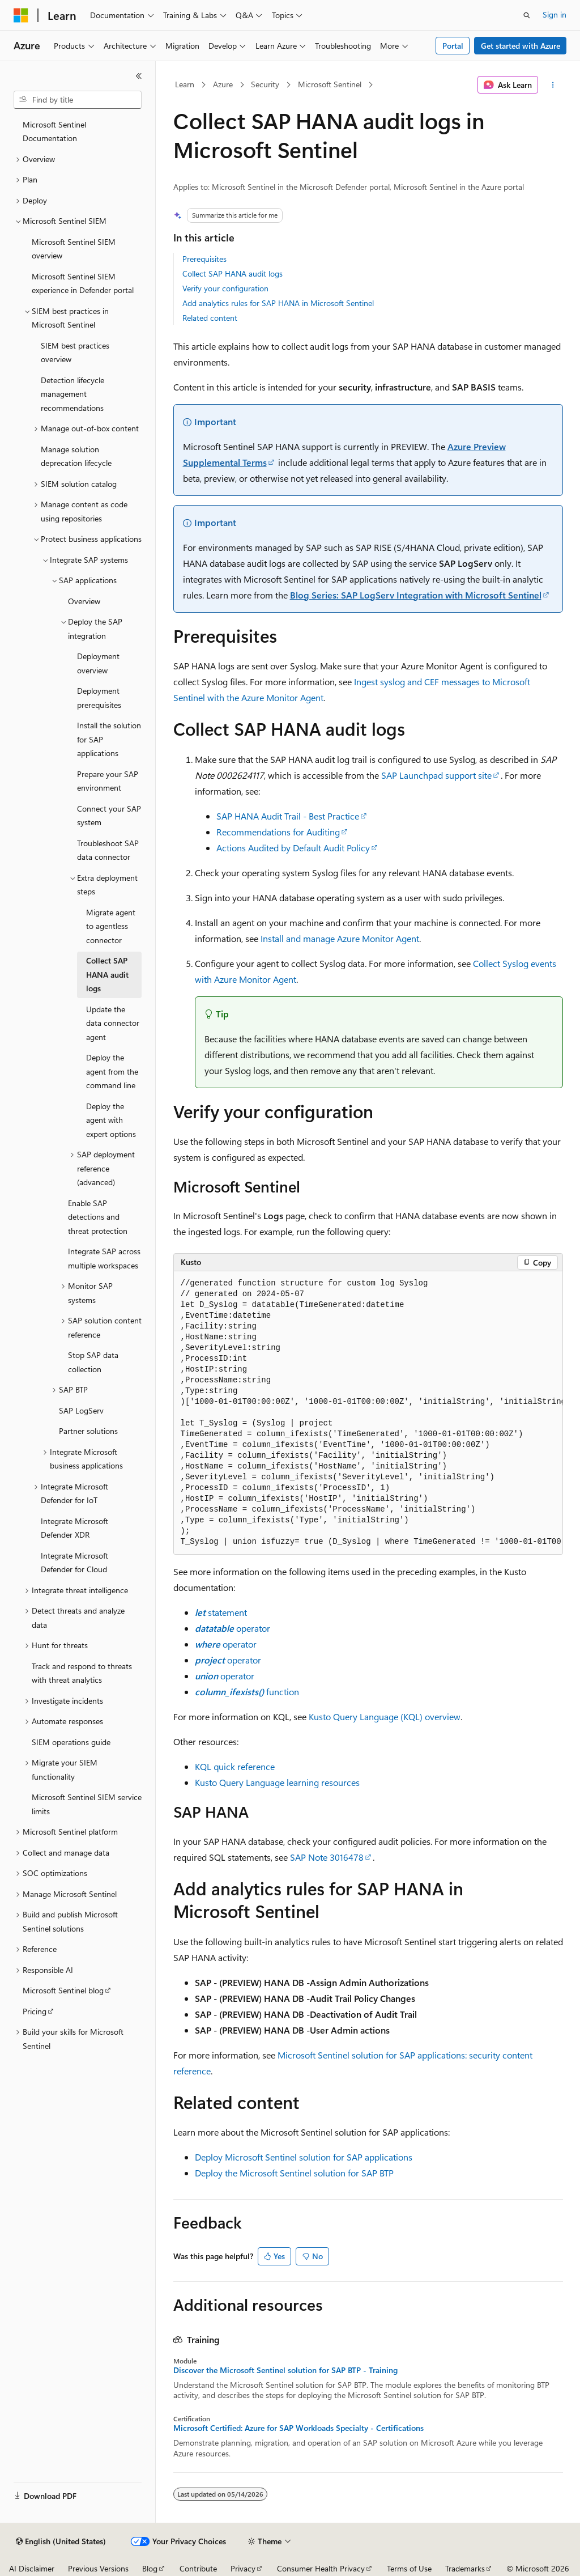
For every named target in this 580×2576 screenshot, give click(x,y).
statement (221, 1612)
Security (265, 84)
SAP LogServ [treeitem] (81, 1410)
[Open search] (526, 15)
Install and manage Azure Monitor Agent (340, 938)
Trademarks (465, 2568)
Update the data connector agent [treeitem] (112, 1023)
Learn (184, 84)
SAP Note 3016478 (327, 1857)
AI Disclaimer (31, 2568)
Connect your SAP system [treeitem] (109, 815)
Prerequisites (204, 258)
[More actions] (552, 85)
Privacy (243, 2568)
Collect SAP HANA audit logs (232, 273)
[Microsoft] (21, 15)
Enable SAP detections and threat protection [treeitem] (97, 1217)
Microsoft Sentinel (329, 84)
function (247, 1691)
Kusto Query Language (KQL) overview (384, 1716)
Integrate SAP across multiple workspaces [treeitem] (104, 1258)
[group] (368, 1413)
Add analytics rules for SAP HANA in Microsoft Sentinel (278, 303)
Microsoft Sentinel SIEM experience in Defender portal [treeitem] (83, 283)
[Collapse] (139, 76)
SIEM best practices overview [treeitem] (75, 352)
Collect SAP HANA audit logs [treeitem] (107, 974)
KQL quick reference (235, 1766)
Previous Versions (98, 2568)
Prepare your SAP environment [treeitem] (107, 781)
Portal (452, 45)
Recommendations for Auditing (278, 832)
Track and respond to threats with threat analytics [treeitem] (82, 1673)
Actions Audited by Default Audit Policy (293, 848)
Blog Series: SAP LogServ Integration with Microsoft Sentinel (415, 595)
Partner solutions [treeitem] (88, 1430)
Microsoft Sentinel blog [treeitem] (63, 1990)
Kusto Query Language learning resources (277, 1782)
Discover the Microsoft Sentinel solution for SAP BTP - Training (285, 2370)
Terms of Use (409, 2568)
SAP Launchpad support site (436, 775)
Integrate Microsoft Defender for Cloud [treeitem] (74, 1562)
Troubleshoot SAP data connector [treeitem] (108, 850)
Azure (223, 84)
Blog (149, 2568)
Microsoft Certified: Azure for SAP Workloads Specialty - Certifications (298, 2428)
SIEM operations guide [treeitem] (71, 1742)
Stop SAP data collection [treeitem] (93, 1361)
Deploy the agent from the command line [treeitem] (112, 1071)
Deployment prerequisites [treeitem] (99, 697)
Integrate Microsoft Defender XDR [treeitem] (74, 1528)
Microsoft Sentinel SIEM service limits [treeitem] (87, 1804)
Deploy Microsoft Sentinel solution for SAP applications (303, 2157)
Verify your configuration (225, 288)
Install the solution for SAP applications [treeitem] (109, 739)
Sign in (554, 14)
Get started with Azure (520, 45)
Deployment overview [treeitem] (98, 663)
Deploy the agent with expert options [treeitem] (111, 1120)
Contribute (198, 2568)
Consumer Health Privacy (321, 2568)
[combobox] (78, 100)
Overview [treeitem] (84, 601)
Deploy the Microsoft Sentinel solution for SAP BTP (294, 2173)
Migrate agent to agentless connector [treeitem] (110, 926)
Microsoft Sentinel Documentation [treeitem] (54, 131)
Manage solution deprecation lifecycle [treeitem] (76, 456)
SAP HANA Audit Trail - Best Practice (287, 816)
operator (232, 1628)
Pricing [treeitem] (34, 2011)
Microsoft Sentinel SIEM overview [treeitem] (74, 248)
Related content (209, 317)
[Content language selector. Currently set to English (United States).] (61, 2541)
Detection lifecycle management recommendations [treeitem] (72, 394)
